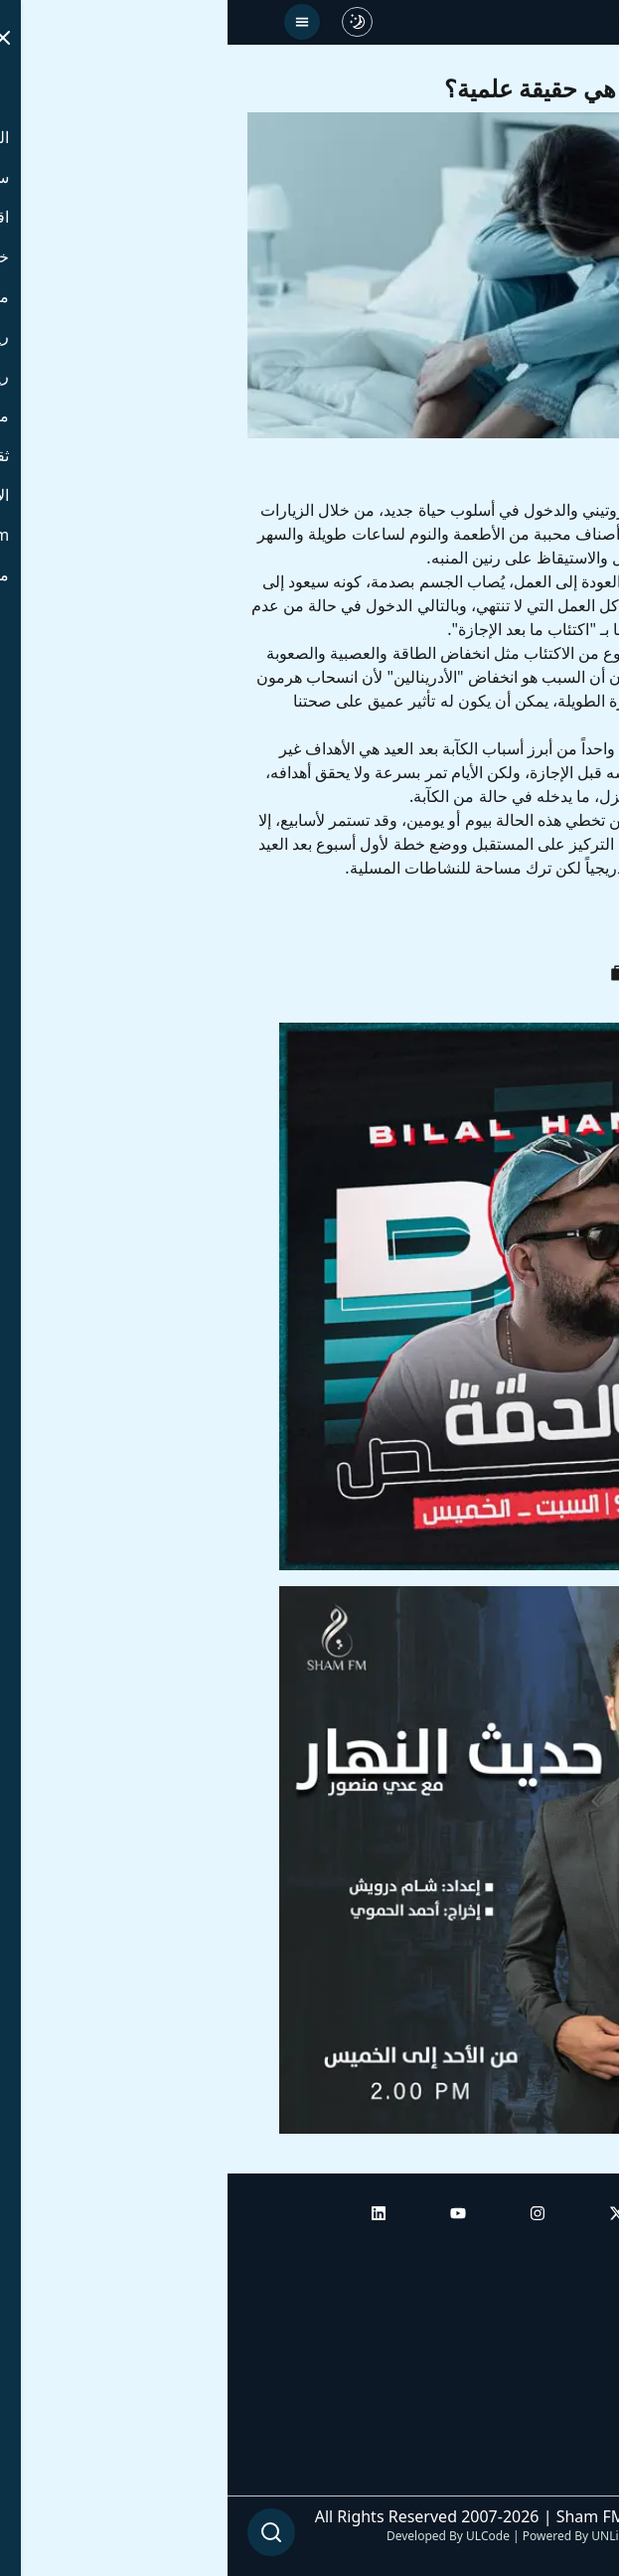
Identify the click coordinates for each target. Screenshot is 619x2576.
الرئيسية (571, 2253)
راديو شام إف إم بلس (529, 2420)
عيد (579, 927)
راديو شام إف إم (546, 2364)
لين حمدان (506, 927)
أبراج (583, 2309)
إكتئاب (423, 927)
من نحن (573, 2476)
